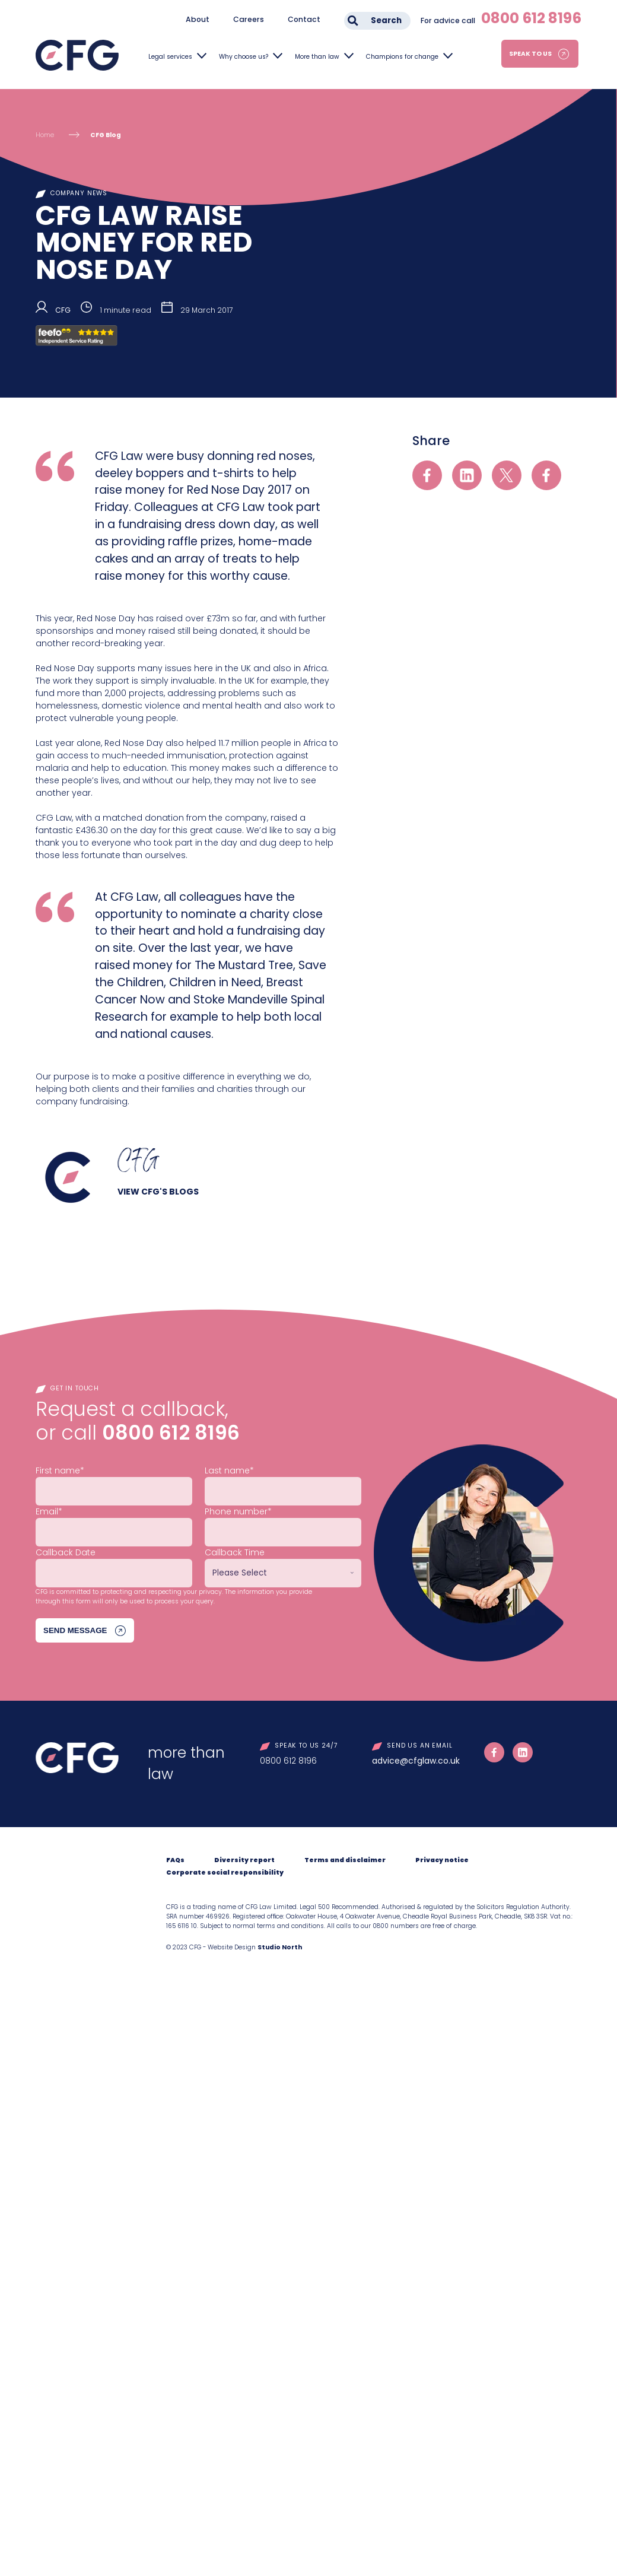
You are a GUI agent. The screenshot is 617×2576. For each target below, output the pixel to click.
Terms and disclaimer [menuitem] (345, 1860)
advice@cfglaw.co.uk (416, 1761)
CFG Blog (105, 135)
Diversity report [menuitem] (244, 1860)
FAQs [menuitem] (175, 1860)
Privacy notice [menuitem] (442, 1860)
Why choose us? (243, 56)
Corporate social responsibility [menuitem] (225, 1872)
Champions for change (402, 56)
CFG (63, 310)
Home (45, 135)
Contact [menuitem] (304, 19)
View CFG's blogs (158, 1192)
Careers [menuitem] (248, 19)
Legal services (170, 56)
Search (386, 20)
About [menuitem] (197, 19)
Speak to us (530, 53)
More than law (317, 56)
